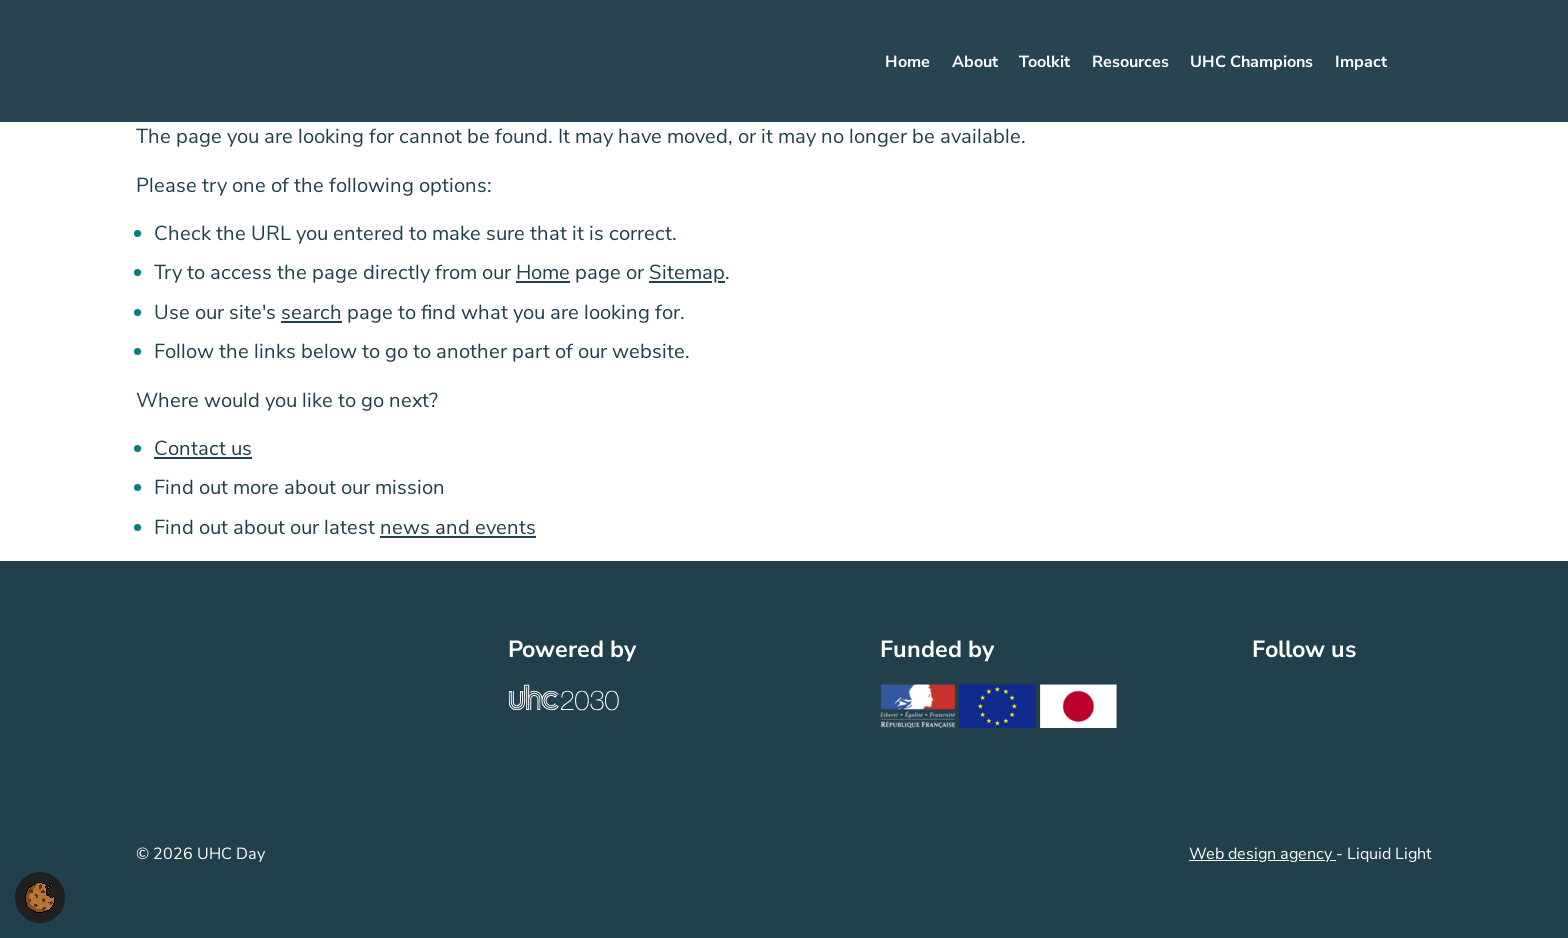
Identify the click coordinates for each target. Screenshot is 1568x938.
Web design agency (1262, 854)
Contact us (203, 448)
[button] (40, 896)
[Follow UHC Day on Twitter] (1281, 709)
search (311, 312)
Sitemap (687, 272)
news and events (458, 527)
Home (543, 272)
